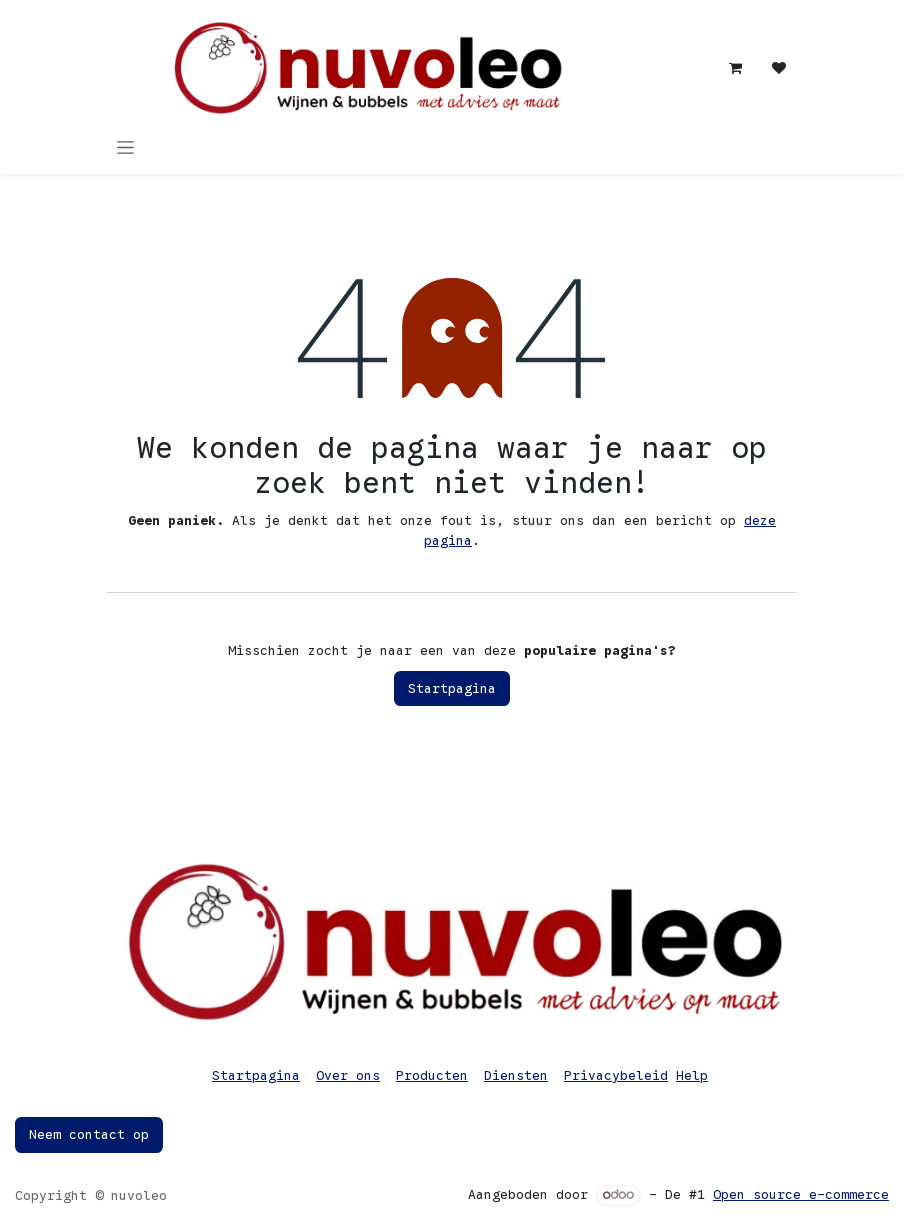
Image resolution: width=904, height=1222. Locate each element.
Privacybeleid (616, 1075)
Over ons (348, 1075)
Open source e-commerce (801, 1194)
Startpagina (452, 688)
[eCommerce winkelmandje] (735, 68)
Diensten (516, 1075)
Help (692, 1075)
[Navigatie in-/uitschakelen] (125, 147)
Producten (432, 1075)
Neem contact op (89, 1134)
